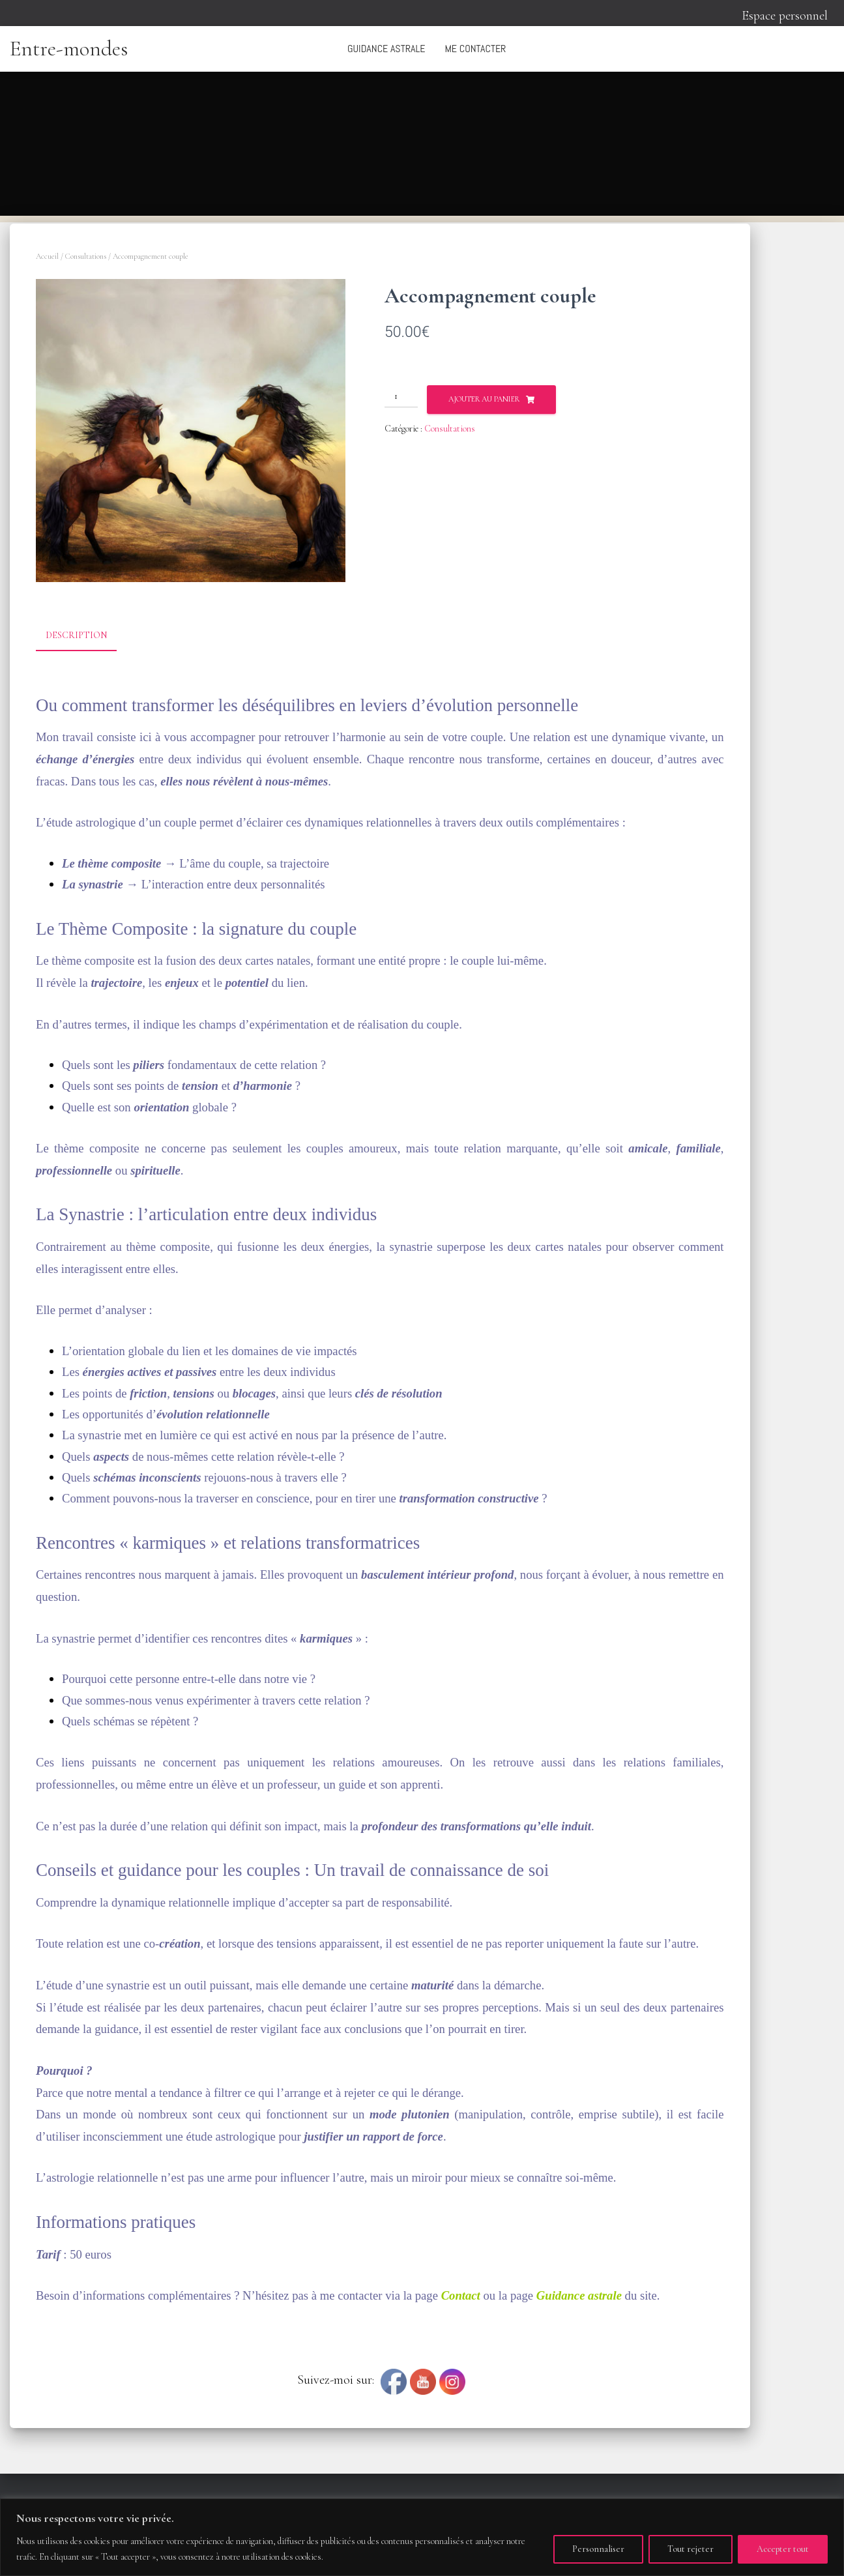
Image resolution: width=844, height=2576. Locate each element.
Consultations (85, 256)
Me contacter (475, 48)
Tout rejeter (690, 2548)
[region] (422, 2537)
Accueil (47, 256)
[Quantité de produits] (401, 396)
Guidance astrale (386, 48)
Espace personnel (785, 15)
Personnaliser (598, 2548)
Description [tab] (76, 635)
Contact (460, 2295)
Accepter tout (783, 2548)
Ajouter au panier (483, 398)
